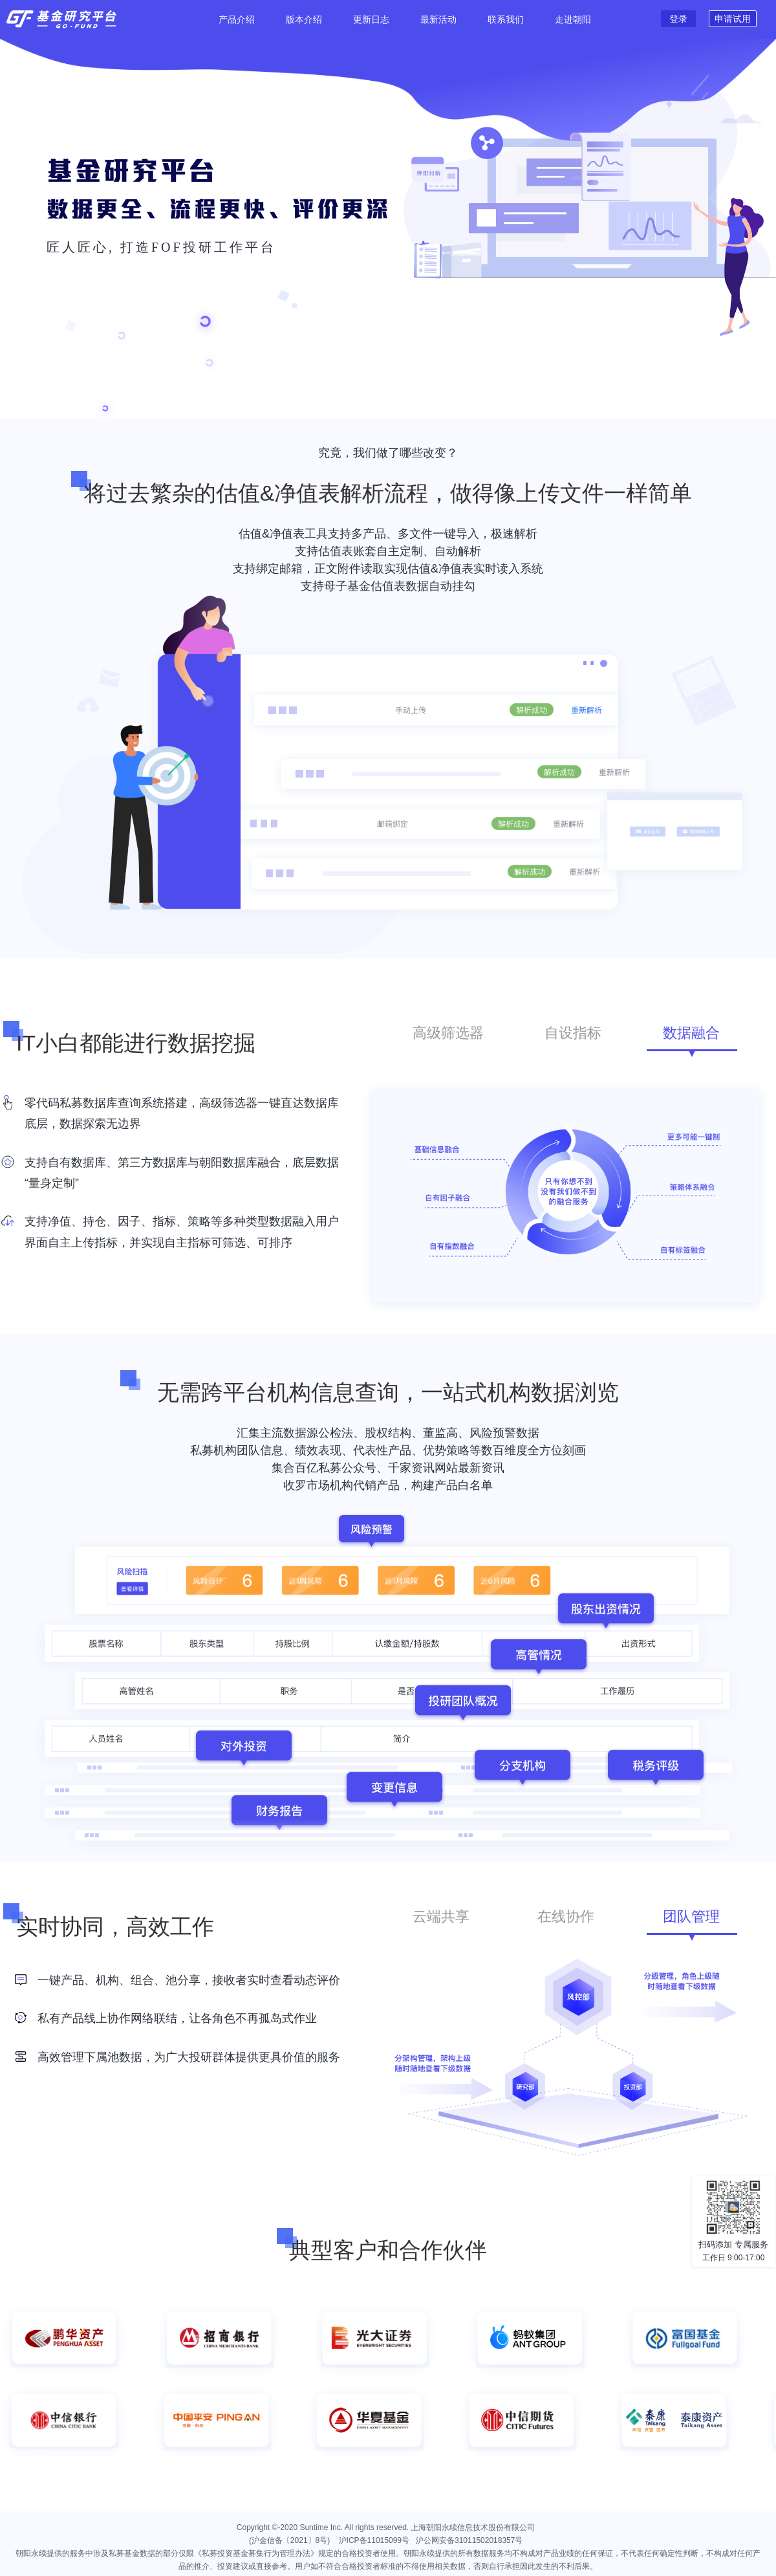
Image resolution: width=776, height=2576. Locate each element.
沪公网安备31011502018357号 (469, 2540)
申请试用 (733, 19)
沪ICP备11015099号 (374, 2540)
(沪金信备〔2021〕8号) (292, 2540)
